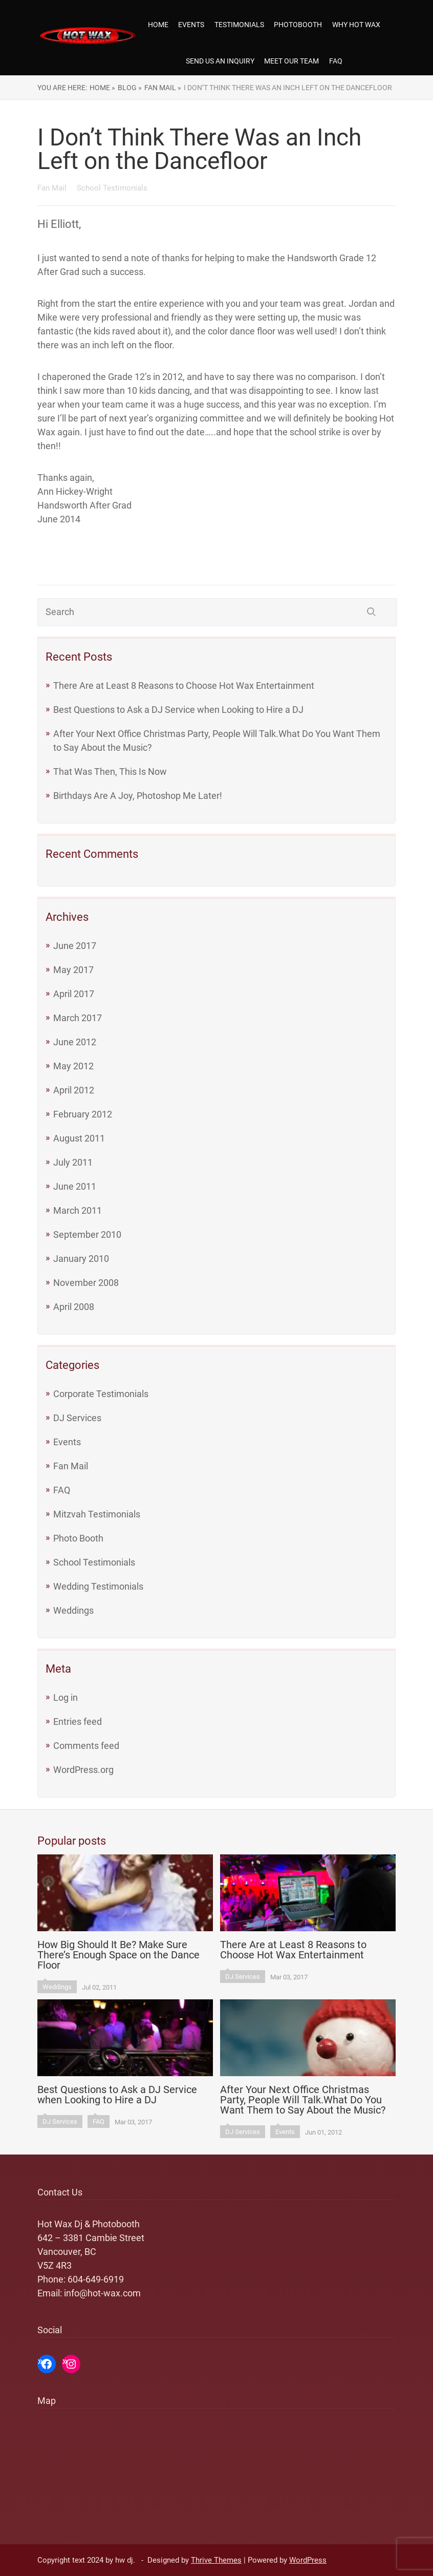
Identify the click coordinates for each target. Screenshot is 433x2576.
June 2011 (74, 1186)
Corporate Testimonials (100, 1393)
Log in (65, 1697)
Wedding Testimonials (98, 1586)
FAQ (335, 61)
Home (158, 24)
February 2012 (82, 1114)
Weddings (73, 1610)
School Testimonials (94, 1562)
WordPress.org (83, 1769)
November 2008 (86, 1282)
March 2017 (77, 1017)
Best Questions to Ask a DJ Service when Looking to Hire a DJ (178, 709)
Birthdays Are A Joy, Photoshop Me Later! (137, 795)
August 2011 (79, 1138)
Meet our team (291, 61)
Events (191, 24)
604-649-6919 (96, 2279)
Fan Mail (70, 1466)
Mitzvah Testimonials (96, 1514)
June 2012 (74, 1042)
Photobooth (298, 24)
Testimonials (239, 24)
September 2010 (87, 1234)
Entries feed (77, 1721)
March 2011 (77, 1210)
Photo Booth (78, 1538)
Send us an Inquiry (220, 61)
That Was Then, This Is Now (110, 771)
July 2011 (73, 1162)
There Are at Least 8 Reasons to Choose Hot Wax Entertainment (183, 685)
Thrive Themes (216, 2560)
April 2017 (73, 993)
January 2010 (81, 1258)
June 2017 (74, 945)
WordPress (308, 2560)
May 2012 (73, 1066)
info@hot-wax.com (102, 2293)
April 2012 (73, 1090)
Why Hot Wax (356, 24)
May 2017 (73, 969)
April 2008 (73, 1306)
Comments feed (86, 1745)
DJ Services (77, 1417)
